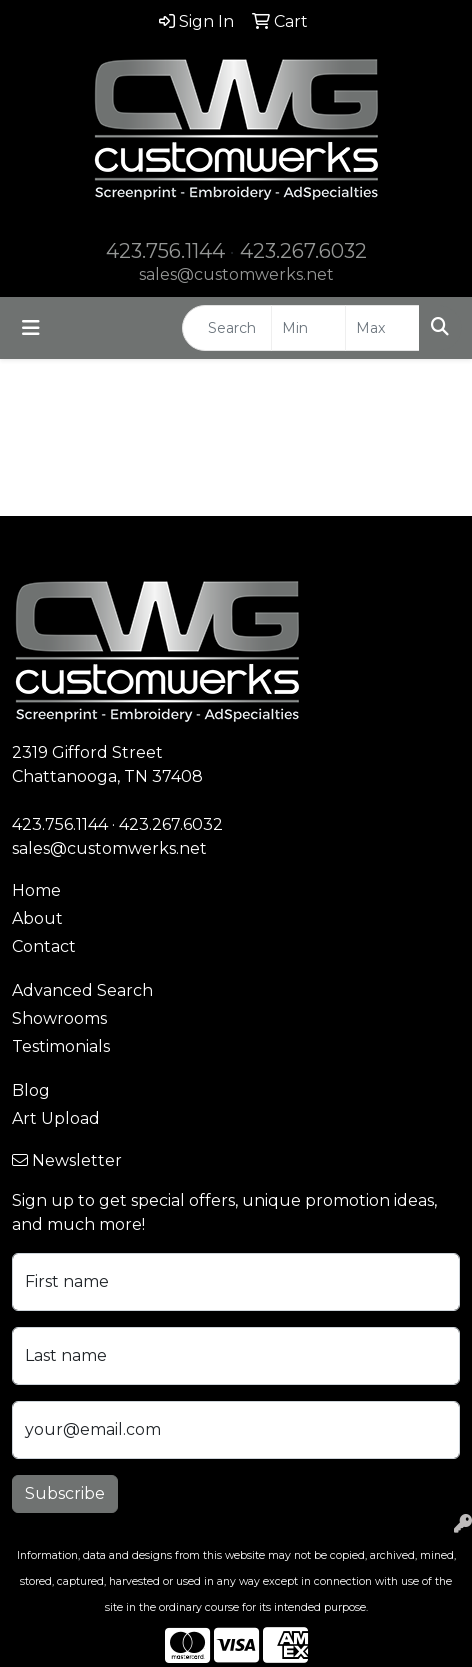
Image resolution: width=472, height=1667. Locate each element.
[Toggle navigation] (31, 328)
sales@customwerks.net (236, 274)
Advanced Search (82, 990)
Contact (44, 946)
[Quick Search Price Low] (308, 328)
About (37, 918)
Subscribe (65, 1493)
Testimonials (61, 1046)
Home (36, 890)
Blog (31, 1090)
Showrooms (59, 1018)
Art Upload (56, 1118)
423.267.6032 (303, 251)
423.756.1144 (165, 251)
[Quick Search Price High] (382, 328)
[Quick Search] (227, 328)
